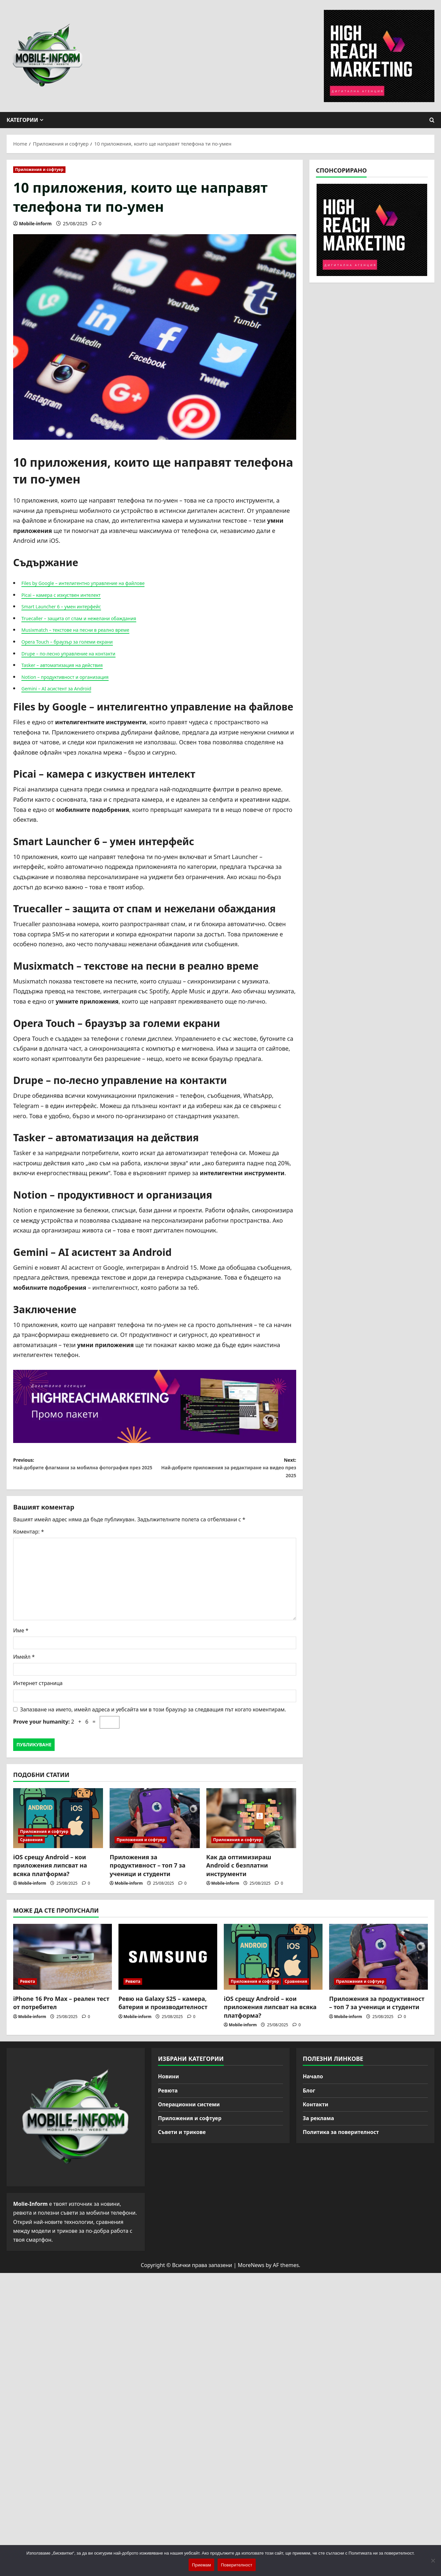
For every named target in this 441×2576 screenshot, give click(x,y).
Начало (313, 2083)
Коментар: (28, 1538)
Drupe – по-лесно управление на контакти (81, 653)
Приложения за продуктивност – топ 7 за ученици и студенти (147, 1872)
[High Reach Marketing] (154, 1406)
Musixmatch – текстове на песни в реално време (90, 629)
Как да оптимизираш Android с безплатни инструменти (239, 1872)
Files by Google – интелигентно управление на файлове (100, 583)
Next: (225, 1471)
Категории (22, 120)
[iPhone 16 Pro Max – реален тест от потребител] (62, 1964)
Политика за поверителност (341, 2139)
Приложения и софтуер (39, 169)
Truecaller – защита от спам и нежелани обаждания (95, 618)
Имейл (24, 1663)
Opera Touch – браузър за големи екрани (80, 641)
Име (20, 1637)
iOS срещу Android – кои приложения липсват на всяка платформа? (50, 1872)
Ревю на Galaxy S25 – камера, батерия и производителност (162, 2010)
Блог (309, 2097)
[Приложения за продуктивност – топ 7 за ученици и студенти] (154, 1825)
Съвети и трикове (182, 2139)
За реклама (318, 2124)
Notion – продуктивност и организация (77, 676)
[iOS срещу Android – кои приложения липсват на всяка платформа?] (58, 1825)
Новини (168, 2083)
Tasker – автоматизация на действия (73, 665)
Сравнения (31, 1846)
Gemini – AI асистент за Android (66, 688)
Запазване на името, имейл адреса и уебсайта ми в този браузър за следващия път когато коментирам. (153, 1716)
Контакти (315, 2111)
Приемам (201, 2564)
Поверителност (236, 2564)
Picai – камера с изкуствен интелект (72, 594)
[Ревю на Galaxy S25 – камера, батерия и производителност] (167, 1964)
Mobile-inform (35, 223)
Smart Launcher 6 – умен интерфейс (72, 606)
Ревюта (27, 1988)
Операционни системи (189, 2111)
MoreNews (251, 2272)
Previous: (84, 1471)
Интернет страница (38, 1690)
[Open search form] (431, 120)
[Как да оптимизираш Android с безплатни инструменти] (251, 1825)
